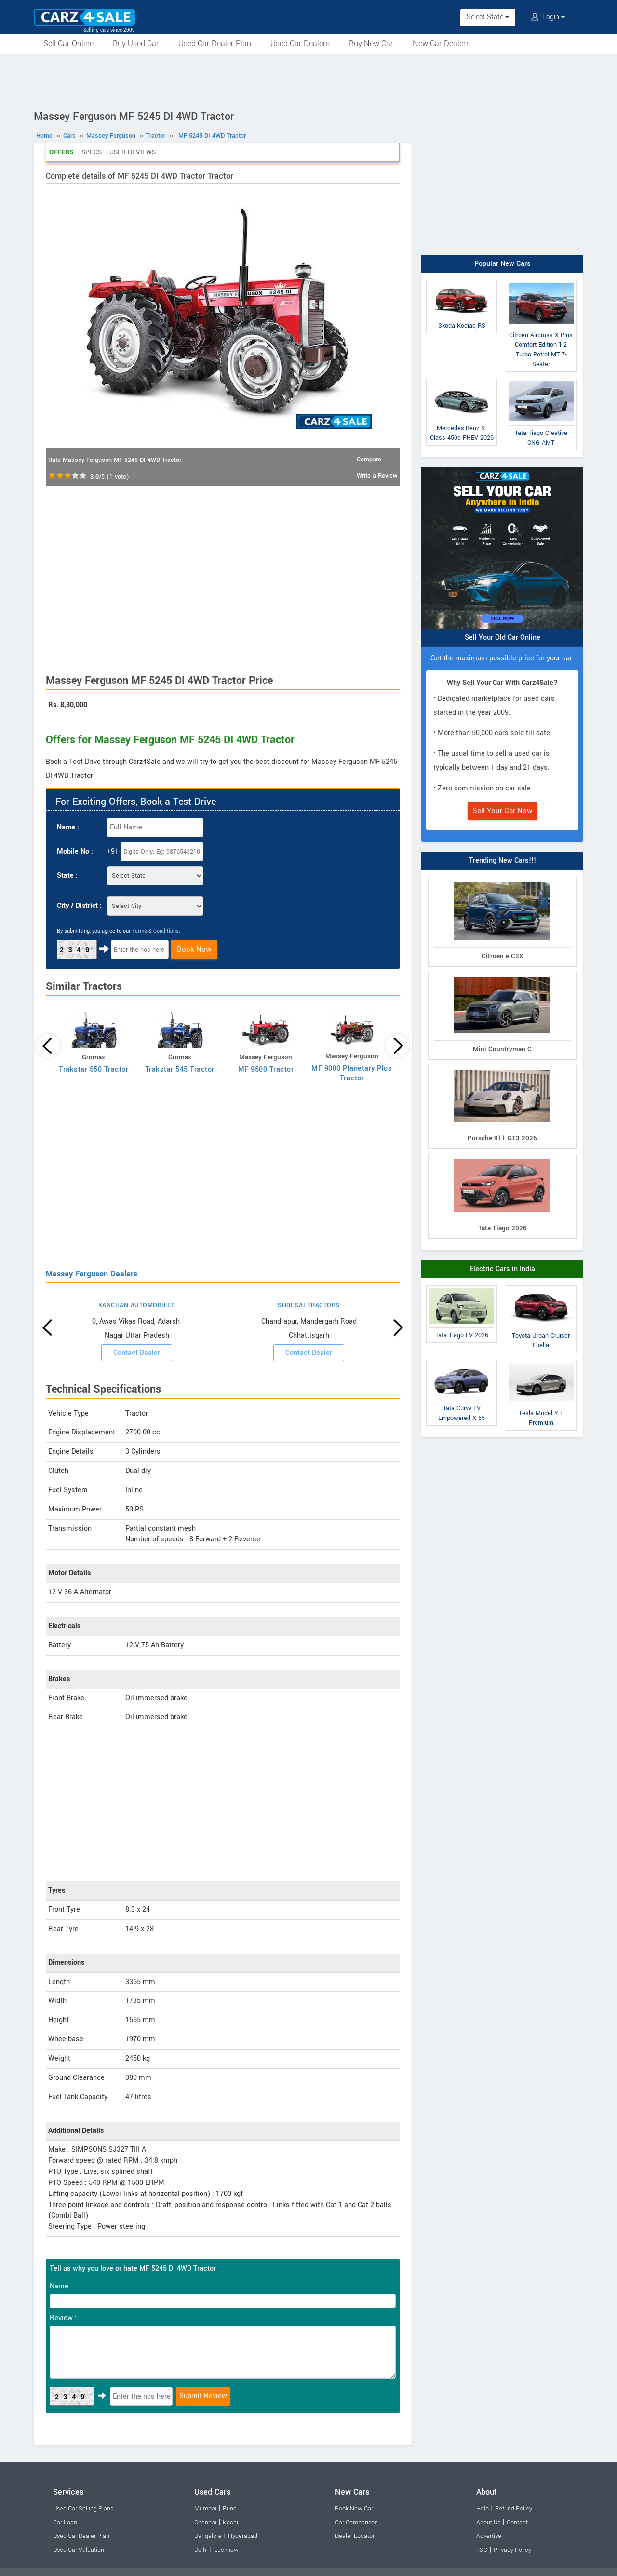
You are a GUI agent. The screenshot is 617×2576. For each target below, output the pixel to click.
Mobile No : (75, 851)
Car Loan (65, 2522)
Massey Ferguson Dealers (91, 1273)
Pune (230, 2508)
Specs (91, 152)
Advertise (488, 2536)
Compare (369, 459)
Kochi (230, 2522)
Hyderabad (242, 2536)
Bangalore (208, 2536)
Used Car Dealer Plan (214, 43)
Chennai (205, 2522)
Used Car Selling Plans (83, 2508)
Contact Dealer (136, 1353)
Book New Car (354, 2508)
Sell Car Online (68, 43)
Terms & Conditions (155, 930)
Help (482, 2508)
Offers (61, 152)
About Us (488, 2522)
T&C (481, 2550)
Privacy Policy (512, 2550)
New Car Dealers (441, 43)
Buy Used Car (136, 43)
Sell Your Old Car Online (502, 637)
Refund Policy (513, 2508)
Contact (517, 2522)
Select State (488, 17)
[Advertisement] (308, 80)
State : (67, 875)
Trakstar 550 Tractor (93, 1070)
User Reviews (132, 152)
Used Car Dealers (300, 43)
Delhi (201, 2550)
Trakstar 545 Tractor (180, 1070)
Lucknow (226, 2550)
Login (548, 17)
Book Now (194, 949)
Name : (68, 827)
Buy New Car (371, 43)
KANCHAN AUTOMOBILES (136, 1305)
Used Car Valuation (78, 2550)
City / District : (79, 906)
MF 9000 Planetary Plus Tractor (351, 1073)
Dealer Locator (355, 2536)
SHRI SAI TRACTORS (309, 1305)
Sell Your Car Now (502, 810)
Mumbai (205, 2508)
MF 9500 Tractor (266, 1070)
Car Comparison (356, 2522)
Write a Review (377, 476)
